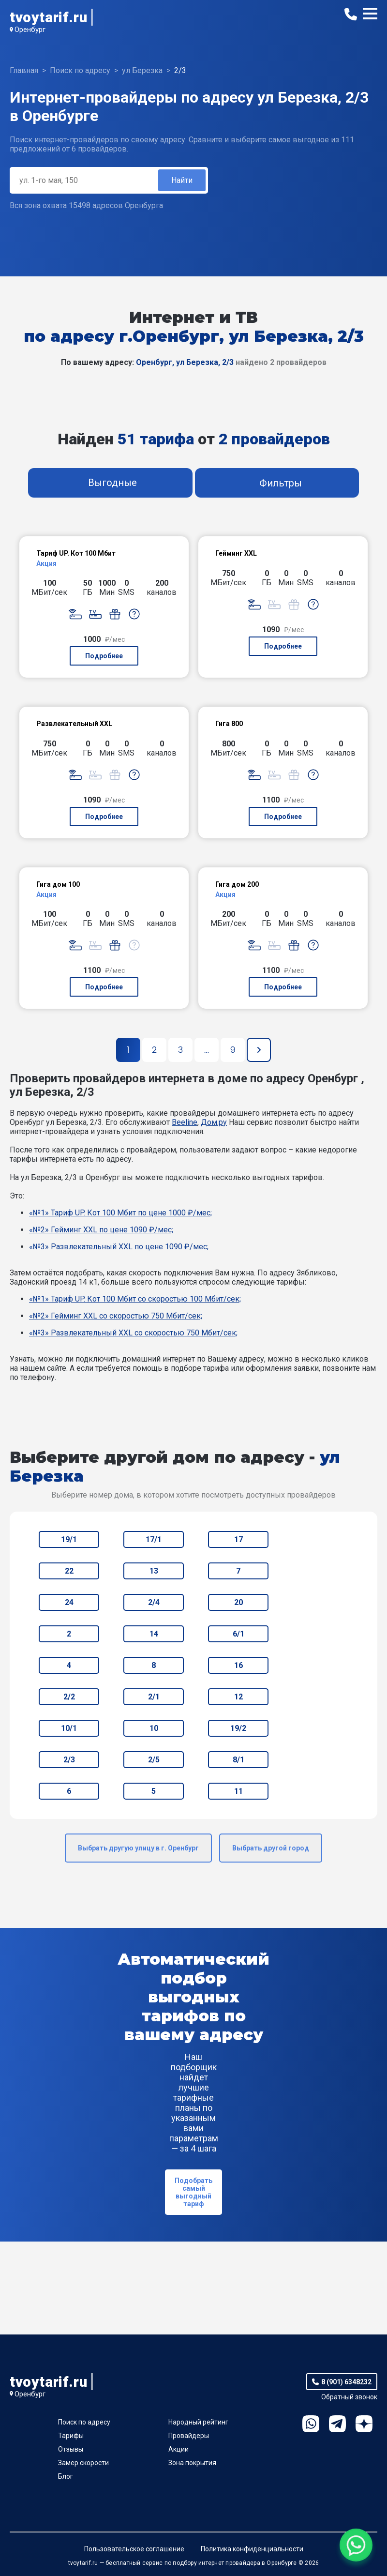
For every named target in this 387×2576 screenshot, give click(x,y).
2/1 (154, 1696)
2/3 (69, 1759)
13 (153, 1571)
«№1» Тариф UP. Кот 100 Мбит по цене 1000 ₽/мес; (120, 1212)
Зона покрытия (192, 2463)
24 (69, 1602)
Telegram (337, 2423)
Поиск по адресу (84, 2422)
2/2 (69, 1696)
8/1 (238, 1759)
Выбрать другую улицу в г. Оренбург (138, 1848)
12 (238, 1696)
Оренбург (30, 29)
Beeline (184, 1122)
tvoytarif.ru (48, 17)
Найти (182, 180)
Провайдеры (188, 2436)
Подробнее (104, 656)
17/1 (154, 1539)
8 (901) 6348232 (346, 2382)
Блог (65, 2476)
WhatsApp (310, 2423)
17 (238, 1539)
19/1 (69, 1539)
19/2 (238, 1728)
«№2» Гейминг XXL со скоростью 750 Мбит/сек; (115, 1315)
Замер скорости (83, 2463)
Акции (178, 2449)
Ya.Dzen (364, 2423)
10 (153, 1728)
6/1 (238, 1633)
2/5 (154, 1759)
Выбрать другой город (270, 1848)
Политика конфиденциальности (252, 2549)
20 (238, 1602)
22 (69, 1571)
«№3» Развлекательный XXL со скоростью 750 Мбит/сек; (133, 1332)
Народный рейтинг (198, 2422)
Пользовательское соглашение (134, 2549)
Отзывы (70, 2449)
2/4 (154, 1602)
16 (238, 1665)
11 (238, 1791)
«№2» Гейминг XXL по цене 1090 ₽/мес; (101, 1229)
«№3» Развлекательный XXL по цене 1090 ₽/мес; (118, 1246)
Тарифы (71, 2436)
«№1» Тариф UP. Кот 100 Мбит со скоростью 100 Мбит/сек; (135, 1298)
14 (153, 1633)
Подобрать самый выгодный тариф (193, 2192)
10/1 (69, 1728)
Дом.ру (214, 1122)
